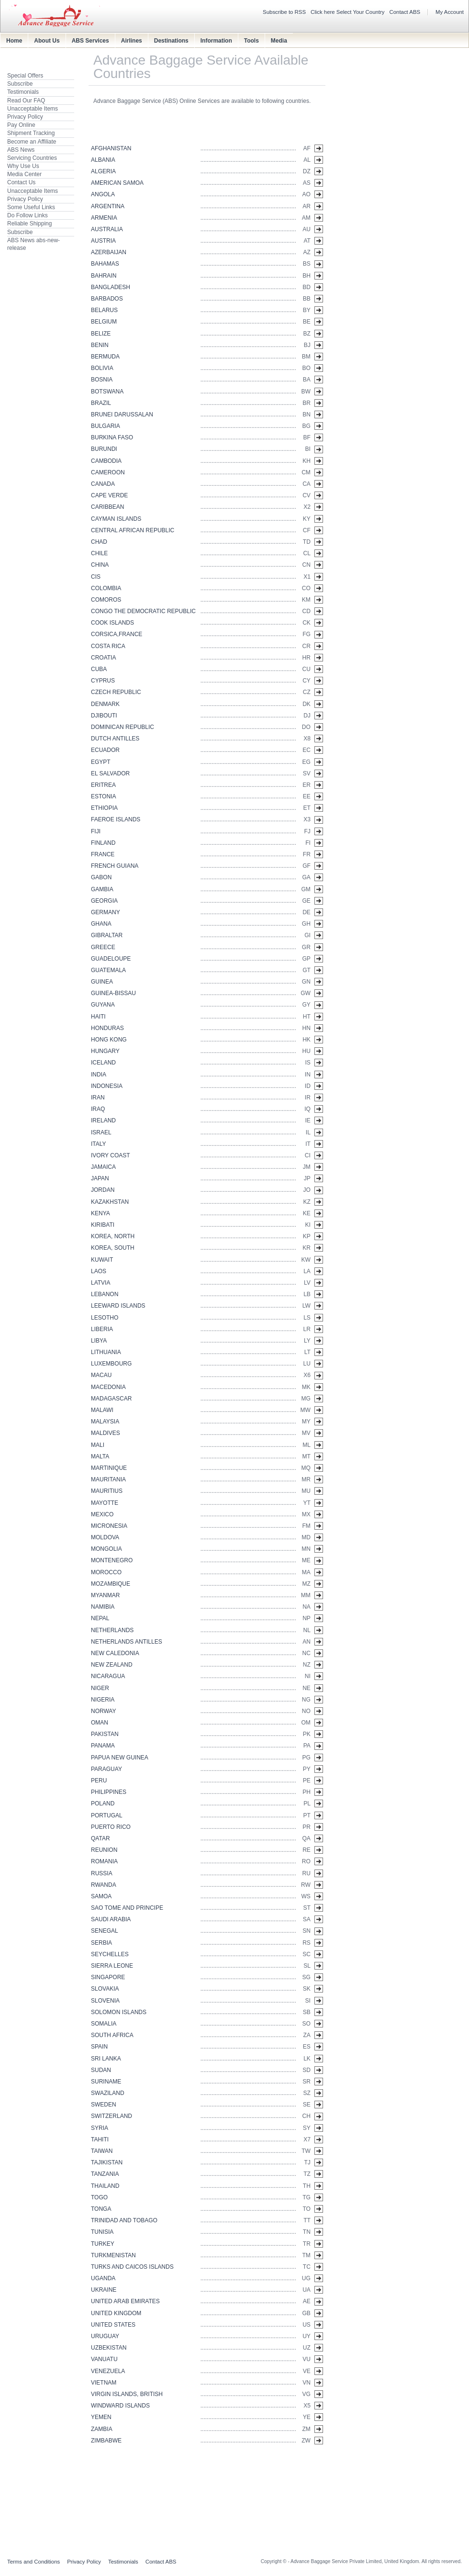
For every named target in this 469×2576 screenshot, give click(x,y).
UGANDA (103, 2278)
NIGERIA (102, 1699)
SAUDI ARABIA (111, 1919)
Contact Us (21, 182)
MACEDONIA (108, 1387)
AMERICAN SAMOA (117, 182)
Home (14, 40)
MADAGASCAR (111, 1398)
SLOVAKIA (105, 1988)
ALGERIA (103, 171)
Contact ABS (405, 12)
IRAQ (98, 1109)
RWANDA (103, 1885)
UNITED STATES (113, 2324)
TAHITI (100, 2139)
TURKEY (102, 2243)
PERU (99, 1780)
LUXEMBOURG (111, 1363)
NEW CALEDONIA (115, 1653)
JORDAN (102, 1190)
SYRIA (99, 2128)
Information (216, 40)
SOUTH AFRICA (112, 2035)
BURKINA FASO (112, 437)
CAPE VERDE (109, 495)
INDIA (98, 1074)
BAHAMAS (105, 263)
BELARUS (104, 310)
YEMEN (101, 2417)
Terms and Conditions (33, 2562)
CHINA (100, 564)
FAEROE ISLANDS (115, 819)
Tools (251, 40)
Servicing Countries (32, 158)
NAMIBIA (102, 1606)
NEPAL (100, 1618)
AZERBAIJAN (108, 252)
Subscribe (20, 83)
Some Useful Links (31, 207)
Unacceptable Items (32, 108)
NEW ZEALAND (112, 1664)
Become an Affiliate (31, 141)
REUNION (104, 1850)
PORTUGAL (107, 1815)
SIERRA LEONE (112, 1965)
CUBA (99, 669)
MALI (97, 1445)
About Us (46, 40)
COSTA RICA (108, 646)
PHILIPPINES (108, 1792)
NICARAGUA (108, 1676)
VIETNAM (103, 2382)
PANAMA (103, 1745)
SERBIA (101, 1942)
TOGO (99, 2197)
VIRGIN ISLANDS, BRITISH (127, 2394)
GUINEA (102, 981)
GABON (101, 877)
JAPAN (100, 1178)
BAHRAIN (103, 275)
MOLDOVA (105, 1537)
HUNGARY (105, 1051)
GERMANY (105, 912)
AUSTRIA (103, 240)
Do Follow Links (27, 215)
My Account (450, 12)
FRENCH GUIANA (114, 865)
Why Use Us (23, 166)
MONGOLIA (106, 1549)
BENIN (100, 345)
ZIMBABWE (106, 2440)
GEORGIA (104, 900)
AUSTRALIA (107, 229)
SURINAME (106, 2081)
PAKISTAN (105, 1734)
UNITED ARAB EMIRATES (125, 2301)
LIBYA (99, 1340)
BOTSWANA (107, 391)
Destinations (171, 40)
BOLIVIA (102, 368)
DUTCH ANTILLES (115, 738)
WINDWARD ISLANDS (120, 2405)
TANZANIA (105, 2174)
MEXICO (102, 1514)
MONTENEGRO (112, 1560)
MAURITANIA (108, 1479)
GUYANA (103, 1004)
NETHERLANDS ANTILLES (126, 1641)
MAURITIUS (107, 1491)
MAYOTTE (104, 1503)
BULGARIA (105, 426)
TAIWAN (101, 2151)
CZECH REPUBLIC (116, 692)
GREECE (103, 947)
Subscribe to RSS (284, 12)
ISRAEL (101, 1132)
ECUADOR (105, 750)
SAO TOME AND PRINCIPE (127, 1907)
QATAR (100, 1838)
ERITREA (103, 785)
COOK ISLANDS (112, 622)
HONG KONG (109, 1039)
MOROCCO (106, 1572)
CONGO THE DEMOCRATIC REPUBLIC (143, 611)
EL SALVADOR (110, 773)
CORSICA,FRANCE (116, 634)
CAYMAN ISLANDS (116, 518)
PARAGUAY (106, 1769)
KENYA (100, 1213)
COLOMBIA (106, 588)
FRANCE (102, 854)
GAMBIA (102, 889)
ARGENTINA (107, 206)
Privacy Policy (25, 116)
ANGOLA (103, 194)
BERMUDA (105, 356)
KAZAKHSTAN (110, 1201)
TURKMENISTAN (113, 2255)
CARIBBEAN (107, 507)
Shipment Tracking (31, 133)
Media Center (24, 174)
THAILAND (105, 2186)
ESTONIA (103, 796)
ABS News (20, 149)
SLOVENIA (105, 2000)
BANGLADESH (110, 287)
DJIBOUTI (104, 715)
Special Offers (25, 75)
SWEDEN (103, 2104)
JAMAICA (103, 1167)
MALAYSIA (105, 1421)
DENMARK (105, 704)
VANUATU (104, 2359)
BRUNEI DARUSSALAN (122, 414)
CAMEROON (108, 472)
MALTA (100, 1456)
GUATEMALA (108, 970)
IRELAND (103, 1120)
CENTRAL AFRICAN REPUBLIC (132, 530)
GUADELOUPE (111, 958)
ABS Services (90, 40)
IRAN (98, 1097)
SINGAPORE (108, 1977)
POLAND (102, 1803)
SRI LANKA (106, 2058)
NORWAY (103, 1711)
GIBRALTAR (107, 935)
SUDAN (101, 2070)
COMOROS (106, 599)
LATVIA (100, 1282)
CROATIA (103, 657)
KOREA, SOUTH (112, 1247)
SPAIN (99, 2046)
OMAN (99, 1722)
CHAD (99, 541)
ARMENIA (104, 217)
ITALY (98, 1144)
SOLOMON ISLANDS (118, 2012)
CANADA (103, 484)
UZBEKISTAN (108, 2347)
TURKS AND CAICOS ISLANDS (132, 2266)
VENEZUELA (108, 2371)
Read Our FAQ (26, 100)
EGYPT (101, 762)
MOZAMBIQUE (110, 1583)
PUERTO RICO (111, 1827)
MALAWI (102, 1410)
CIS (95, 576)
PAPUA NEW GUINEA (119, 1757)
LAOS (98, 1271)
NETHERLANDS (112, 1630)
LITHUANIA (106, 1352)
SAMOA (101, 1896)
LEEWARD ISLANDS (118, 1305)
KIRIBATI (102, 1224)
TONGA (101, 2209)
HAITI (98, 1016)
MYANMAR (105, 1595)
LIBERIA (102, 1329)
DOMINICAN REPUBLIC (122, 727)
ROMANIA (104, 1861)
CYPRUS (103, 680)
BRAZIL (101, 403)
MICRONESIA (109, 1526)
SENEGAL (104, 1930)
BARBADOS (107, 298)
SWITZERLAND (111, 2116)
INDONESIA (107, 1086)
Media (279, 40)
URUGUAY (105, 2336)
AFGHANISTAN (111, 148)
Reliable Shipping (29, 223)
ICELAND (103, 1062)
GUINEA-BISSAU (113, 993)
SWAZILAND (107, 2093)
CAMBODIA (106, 461)
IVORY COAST (110, 1155)
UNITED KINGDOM (116, 2313)
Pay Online (21, 125)
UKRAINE (103, 2289)
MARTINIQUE (109, 1468)
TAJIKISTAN (107, 2162)
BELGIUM (104, 321)
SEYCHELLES (110, 1954)
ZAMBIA (101, 2429)
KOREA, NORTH (112, 1236)
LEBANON (104, 1294)
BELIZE (101, 333)
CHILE (99, 553)
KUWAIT (102, 1259)
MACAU (101, 1375)
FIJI (95, 831)
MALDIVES (105, 1433)
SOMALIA (103, 2023)
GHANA (101, 923)
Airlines (131, 40)
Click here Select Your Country (348, 12)
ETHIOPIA (104, 808)
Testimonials (23, 92)
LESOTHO (104, 1317)
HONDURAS (107, 1028)
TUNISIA (102, 2232)
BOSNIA (101, 379)
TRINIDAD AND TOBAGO (124, 2220)
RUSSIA (101, 1873)
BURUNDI (104, 449)
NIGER (100, 1688)
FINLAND (103, 843)
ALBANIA (103, 160)
